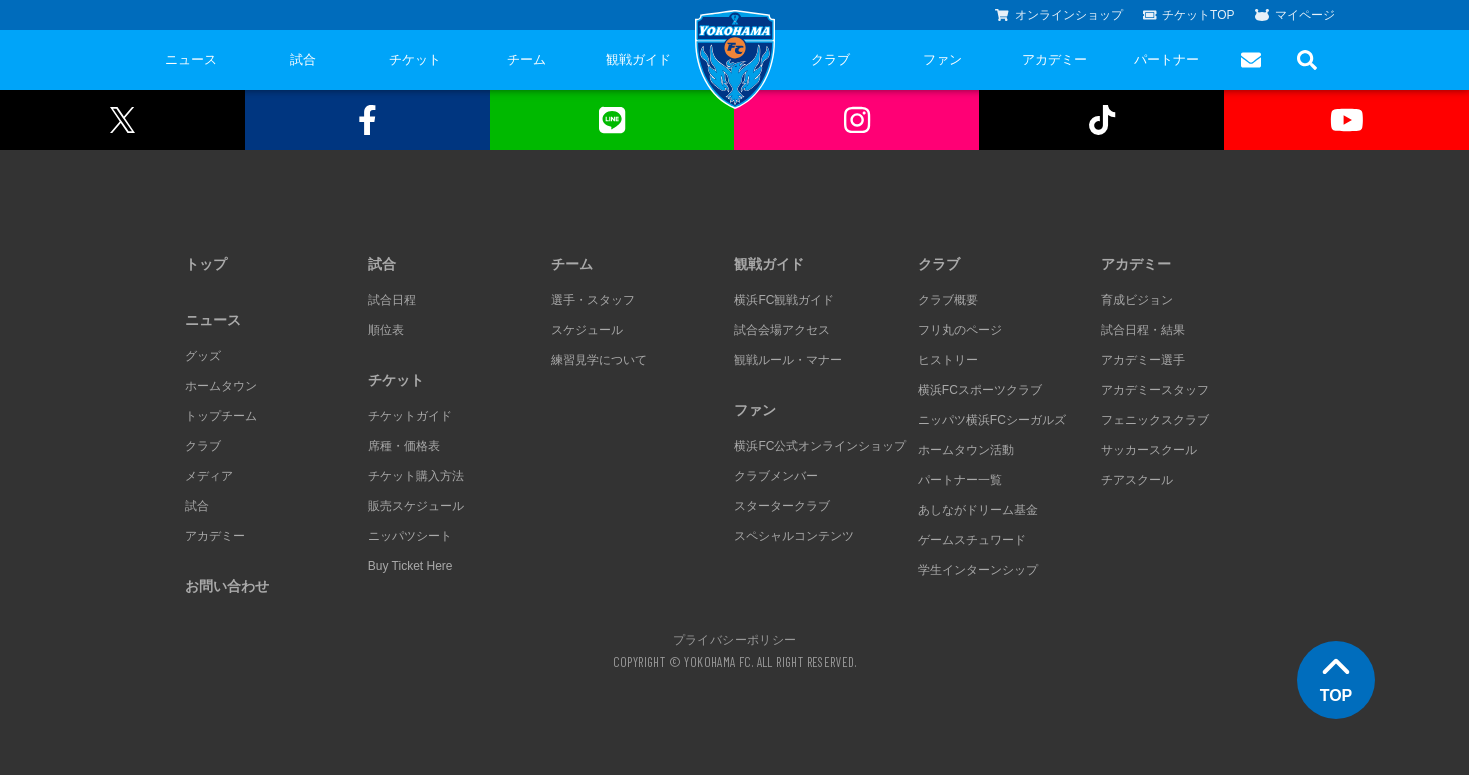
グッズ (203, 356)
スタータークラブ (782, 506)
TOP (1336, 678)
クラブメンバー (776, 476)
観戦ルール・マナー (788, 360)
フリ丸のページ (960, 330)
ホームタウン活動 (966, 450)
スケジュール (587, 330)
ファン (942, 59)
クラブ (830, 59)
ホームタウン (221, 386)
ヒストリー (948, 360)
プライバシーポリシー (735, 639)
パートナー (1166, 59)
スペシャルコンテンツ (794, 536)
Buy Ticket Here (410, 566)
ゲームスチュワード (972, 540)
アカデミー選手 (1143, 360)
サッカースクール (1149, 450)
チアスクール (1137, 480)
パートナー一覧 (960, 480)
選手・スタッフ (593, 300)
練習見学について (599, 360)
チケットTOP (1189, 15)
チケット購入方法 (416, 476)
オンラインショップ (1059, 15)
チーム (526, 59)
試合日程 (392, 300)
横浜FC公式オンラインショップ (820, 446)
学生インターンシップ (978, 570)
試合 (303, 59)
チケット (415, 59)
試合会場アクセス (782, 330)
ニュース (191, 59)
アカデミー (1054, 59)
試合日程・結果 (1143, 330)
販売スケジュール (416, 506)
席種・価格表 (404, 446)
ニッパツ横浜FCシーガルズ (992, 420)
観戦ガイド (638, 59)
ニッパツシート (410, 536)
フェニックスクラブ (1155, 420)
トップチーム (221, 416)
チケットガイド (410, 416)
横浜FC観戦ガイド (784, 300)
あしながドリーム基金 (978, 510)
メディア (209, 476)
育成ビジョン (1137, 300)
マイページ (1295, 15)
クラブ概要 (948, 300)
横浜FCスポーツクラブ (980, 390)
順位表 (386, 330)
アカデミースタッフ (1155, 390)
